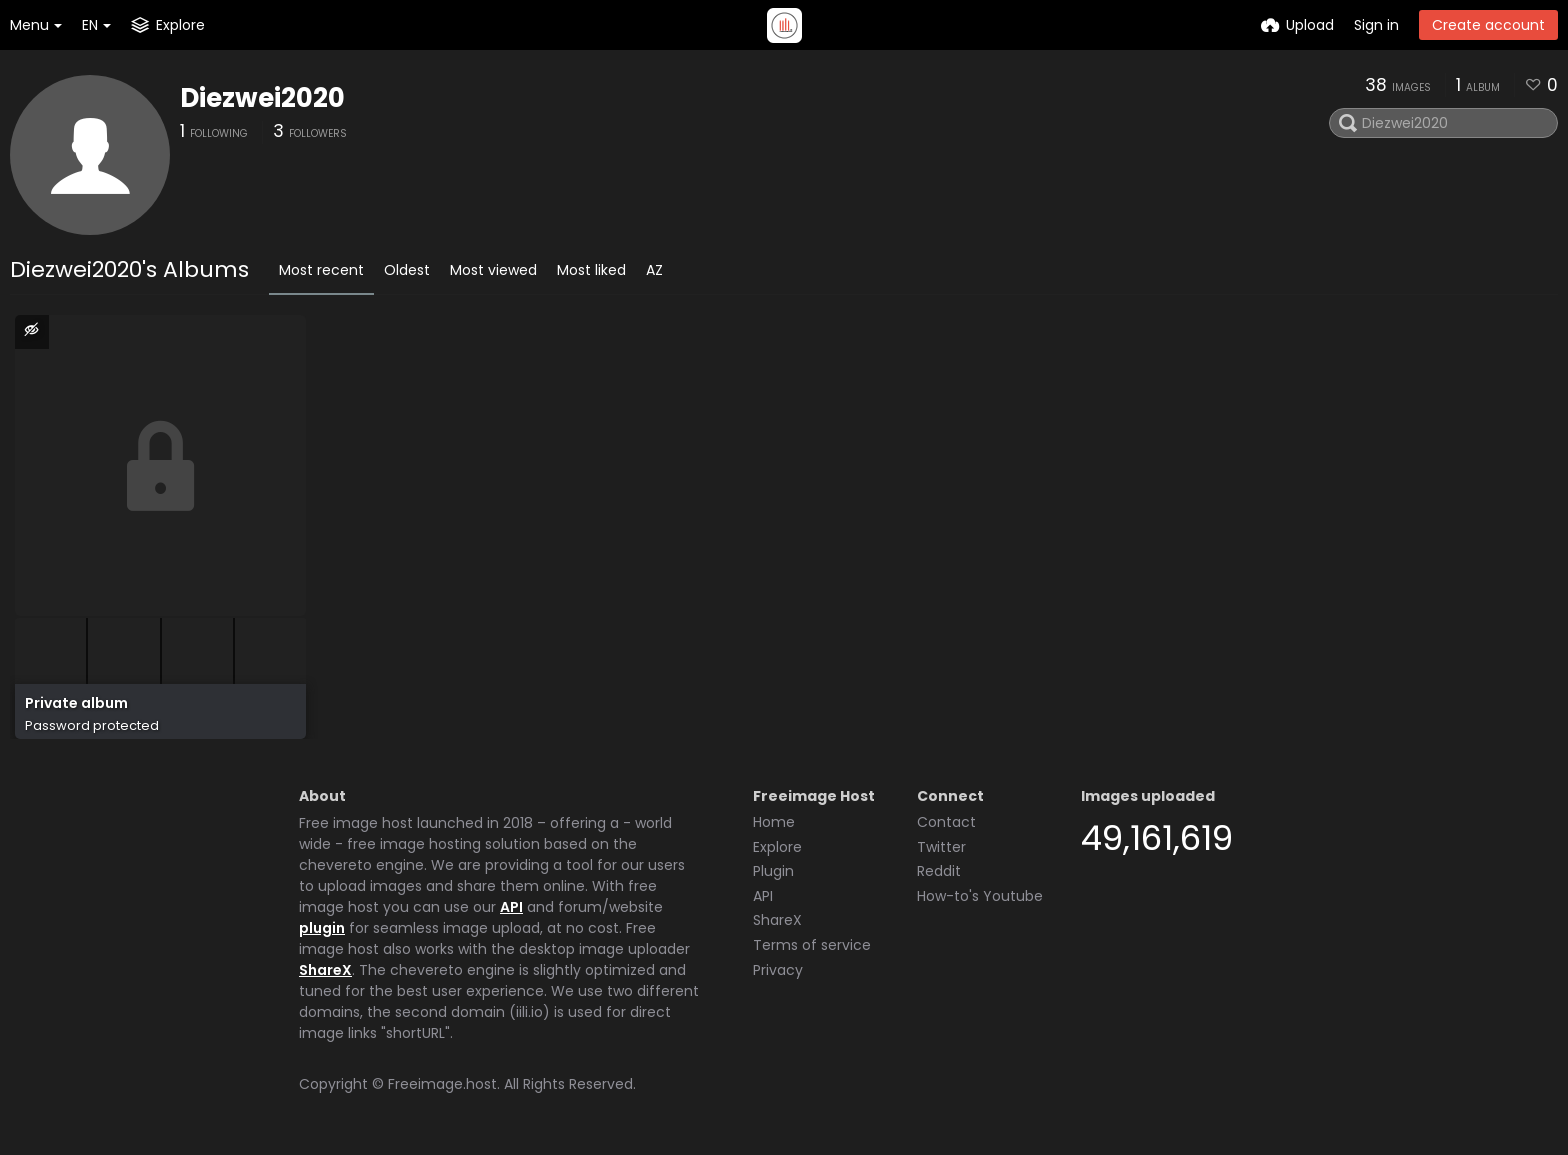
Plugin (773, 871)
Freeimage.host (442, 1084)
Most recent (321, 270)
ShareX (325, 970)
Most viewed (493, 270)
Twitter (941, 847)
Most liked (591, 270)
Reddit (939, 871)
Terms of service (812, 945)
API (511, 907)
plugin (322, 928)
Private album (76, 703)
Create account (1488, 25)
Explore (777, 847)
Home (774, 822)
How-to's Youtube (980, 896)
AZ (654, 270)
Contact (946, 822)
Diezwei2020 (262, 98)
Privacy (778, 970)
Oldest (407, 270)
